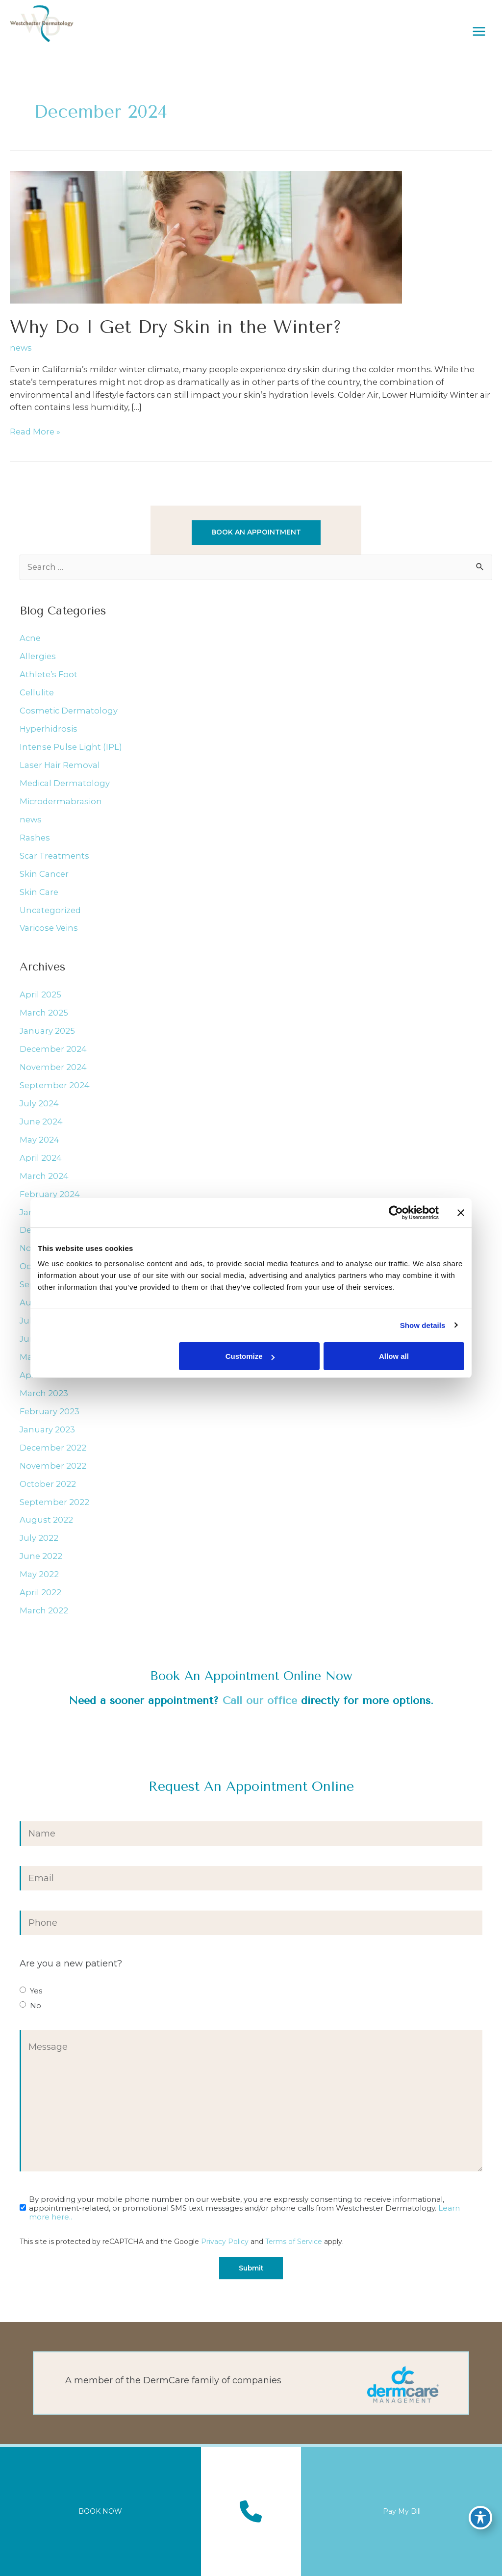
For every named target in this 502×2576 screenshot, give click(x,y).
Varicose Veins (49, 928)
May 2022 (39, 1574)
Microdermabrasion (61, 801)
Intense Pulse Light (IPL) (71, 747)
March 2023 (44, 1393)
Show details (423, 1325)
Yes (36, 1991)
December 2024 (53, 1049)
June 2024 (41, 1121)
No (35, 2005)
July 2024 (39, 1103)
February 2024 (50, 1194)
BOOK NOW (100, 2511)
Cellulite (37, 692)
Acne (30, 638)
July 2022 (39, 1538)
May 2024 (39, 1140)
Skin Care (39, 892)
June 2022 (41, 1556)
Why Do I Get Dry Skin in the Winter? (176, 326)
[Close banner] (460, 1212)
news (21, 348)
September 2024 (55, 1085)
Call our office (260, 1700)
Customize (250, 1356)
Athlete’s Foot (48, 674)
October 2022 (48, 1484)
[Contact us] (250, 2511)
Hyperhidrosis (48, 729)
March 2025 (44, 1013)
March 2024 (44, 1176)
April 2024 (41, 1158)
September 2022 (54, 1502)
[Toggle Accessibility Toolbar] (480, 2515)
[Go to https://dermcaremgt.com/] (251, 2382)
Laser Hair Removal (60, 765)
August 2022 (46, 1520)
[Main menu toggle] (478, 31)
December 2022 (53, 1448)
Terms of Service (293, 2241)
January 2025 (47, 1031)
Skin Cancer (44, 874)
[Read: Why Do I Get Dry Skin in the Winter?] (206, 236)
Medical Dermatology (65, 783)
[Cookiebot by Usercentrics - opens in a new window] (396, 1212)
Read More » (35, 432)
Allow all (394, 1356)
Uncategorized (50, 910)
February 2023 (49, 1411)
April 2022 (40, 1592)
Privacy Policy (225, 2241)
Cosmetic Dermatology (69, 710)
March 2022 (44, 1610)
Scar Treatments (54, 856)
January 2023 (47, 1429)
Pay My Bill (402, 2511)
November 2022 (53, 1466)
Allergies (38, 656)
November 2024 (53, 1067)
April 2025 (40, 994)
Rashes (35, 837)
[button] (256, 532)
